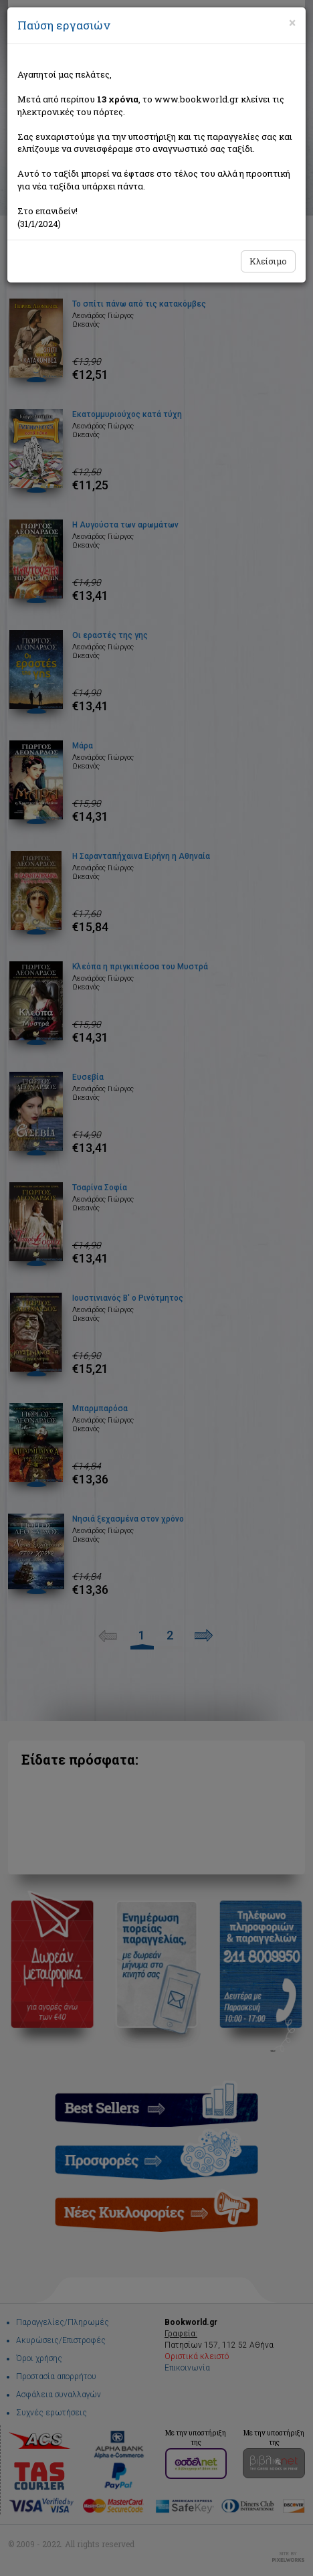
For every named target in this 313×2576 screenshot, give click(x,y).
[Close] (292, 22)
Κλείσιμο (268, 261)
